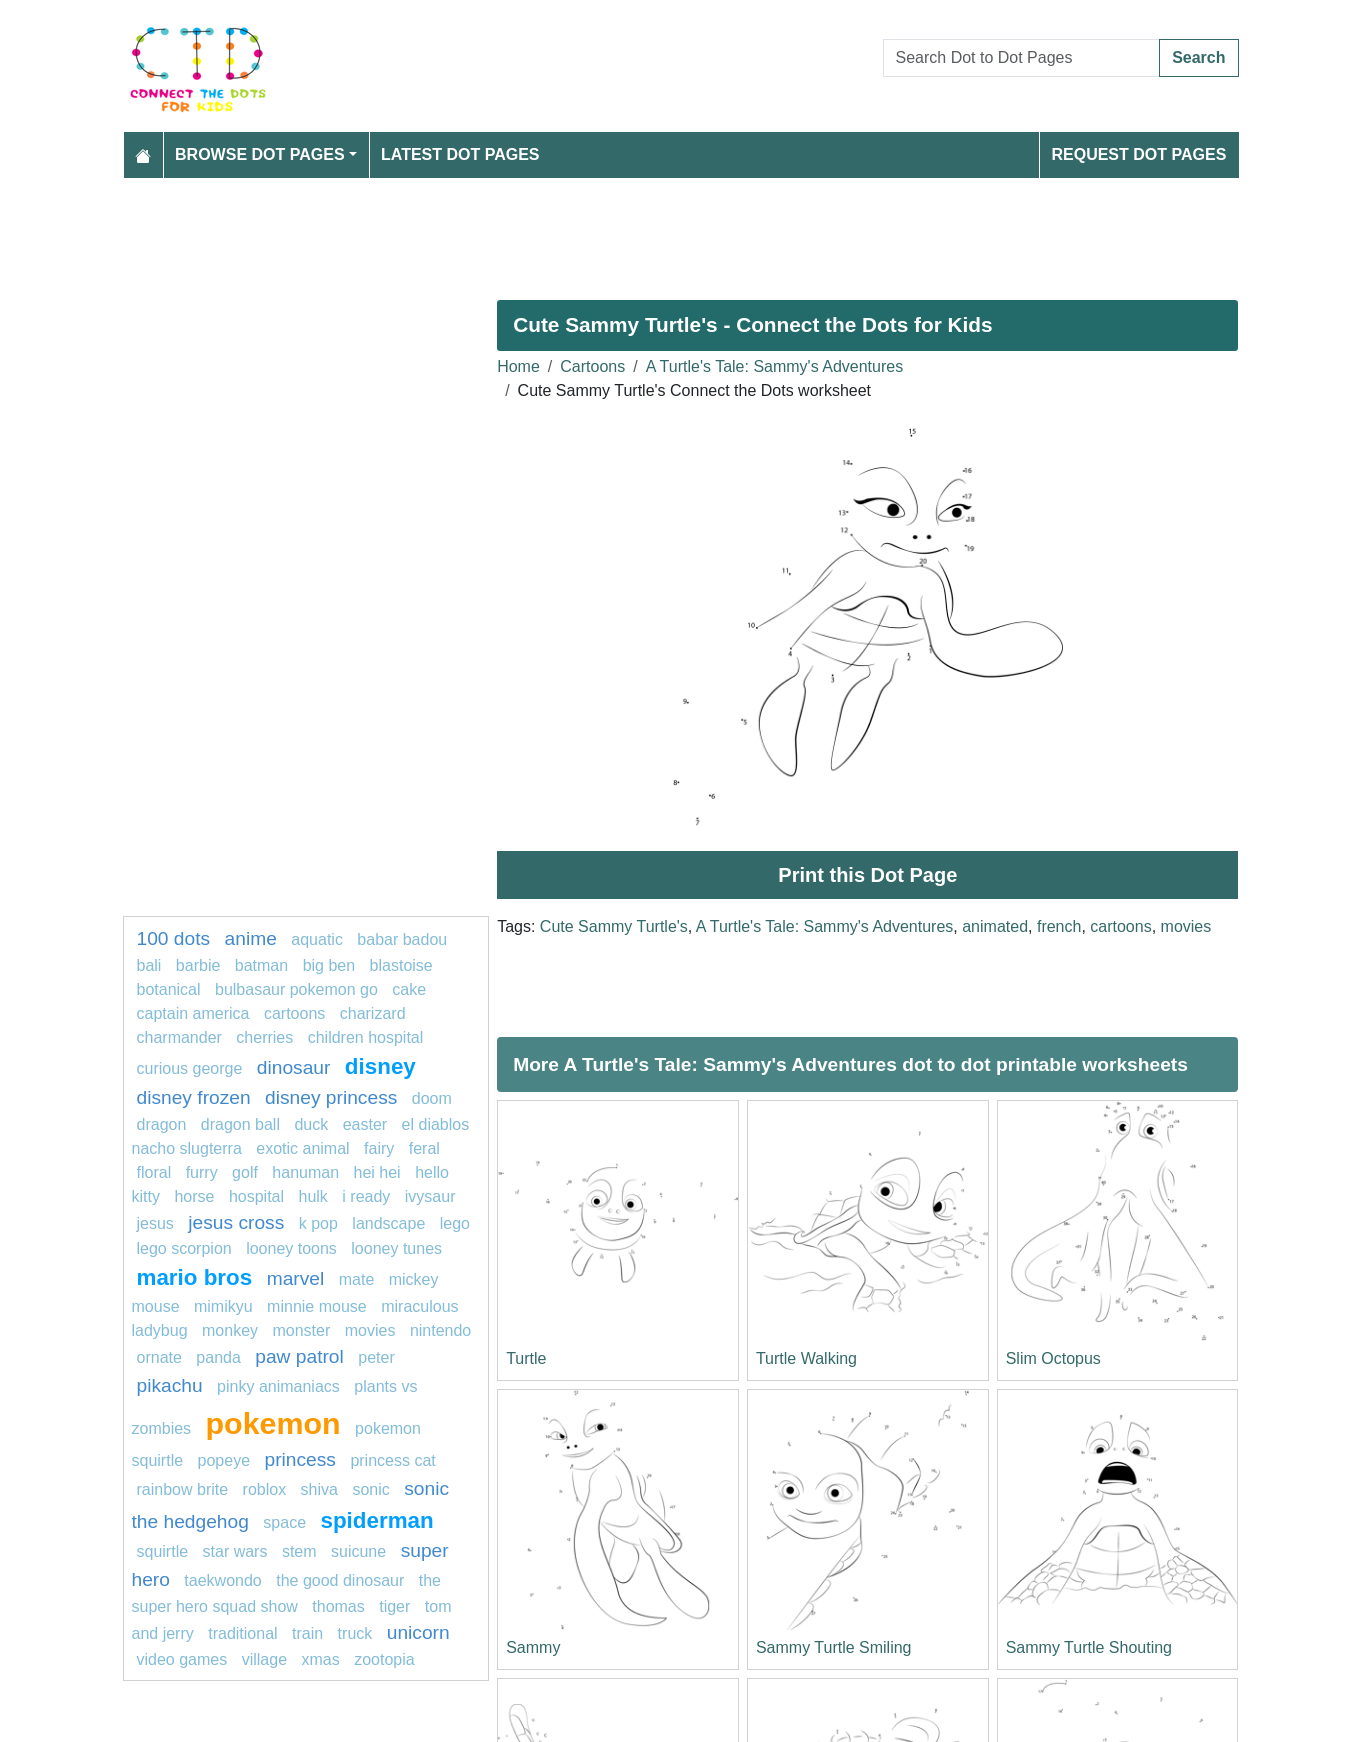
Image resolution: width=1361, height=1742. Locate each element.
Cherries (264, 1037)
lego (455, 1223)
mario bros (195, 1277)
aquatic (317, 939)
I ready (366, 1196)
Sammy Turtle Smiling (834, 1647)
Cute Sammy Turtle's (614, 926)
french (1059, 926)
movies (1186, 926)
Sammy (533, 1647)
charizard (373, 1013)
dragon (162, 1124)
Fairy (379, 1148)
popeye (224, 1460)
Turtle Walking (806, 1358)
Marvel (296, 1278)
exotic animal (302, 1148)
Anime (251, 938)
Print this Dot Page (867, 875)
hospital (256, 1196)
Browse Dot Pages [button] (260, 154)
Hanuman (305, 1172)
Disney (380, 1066)
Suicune (358, 1551)
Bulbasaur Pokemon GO (296, 989)
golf (245, 1172)
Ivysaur (430, 1196)
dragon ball (240, 1124)
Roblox (265, 1489)
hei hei (377, 1172)
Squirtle (165, 1551)
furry (202, 1172)
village (264, 1659)
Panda (220, 1357)
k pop (318, 1223)
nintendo (440, 1330)
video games (182, 1659)
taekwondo (222, 1580)
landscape (388, 1223)
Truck (355, 1633)
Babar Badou (402, 939)
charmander (179, 1037)
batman (261, 965)
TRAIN (307, 1633)
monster (301, 1330)
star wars (235, 1551)
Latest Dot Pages (460, 154)
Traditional (242, 1633)
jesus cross (236, 1222)
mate (357, 1279)
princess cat (392, 1460)
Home (518, 366)
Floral (154, 1172)
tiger (394, 1606)
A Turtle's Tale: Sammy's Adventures (774, 366)
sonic (370, 1489)
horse (194, 1196)
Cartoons (592, 366)
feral (424, 1148)
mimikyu (223, 1306)
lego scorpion (184, 1248)
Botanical (169, 989)
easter (365, 1124)
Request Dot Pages (1138, 154)
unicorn (418, 1632)
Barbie (198, 965)
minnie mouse (317, 1306)
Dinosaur (294, 1067)
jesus (155, 1223)
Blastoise (401, 965)
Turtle (526, 1358)
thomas (338, 1606)
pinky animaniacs (278, 1386)
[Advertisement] (681, 231)
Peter (376, 1357)
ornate (159, 1357)
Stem (299, 1551)
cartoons (1120, 926)
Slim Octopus (1053, 1358)
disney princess (331, 1097)
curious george (190, 1068)
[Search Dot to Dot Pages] (1022, 58)
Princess (299, 1459)
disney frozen (194, 1097)
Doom (432, 1098)
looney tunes (396, 1248)
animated (995, 926)
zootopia (384, 1659)
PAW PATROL (299, 1356)
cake (409, 989)
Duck (311, 1124)
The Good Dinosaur (340, 1580)
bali (149, 965)
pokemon (273, 1423)
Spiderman (376, 1520)
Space (286, 1522)
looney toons (291, 1248)
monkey (230, 1330)
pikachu (170, 1385)
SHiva (319, 1489)
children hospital (366, 1037)
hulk (313, 1196)
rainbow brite (183, 1489)
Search (1198, 57)
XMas (320, 1659)
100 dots (174, 938)
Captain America (193, 1013)
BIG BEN (329, 965)
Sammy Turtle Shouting (1089, 1647)
